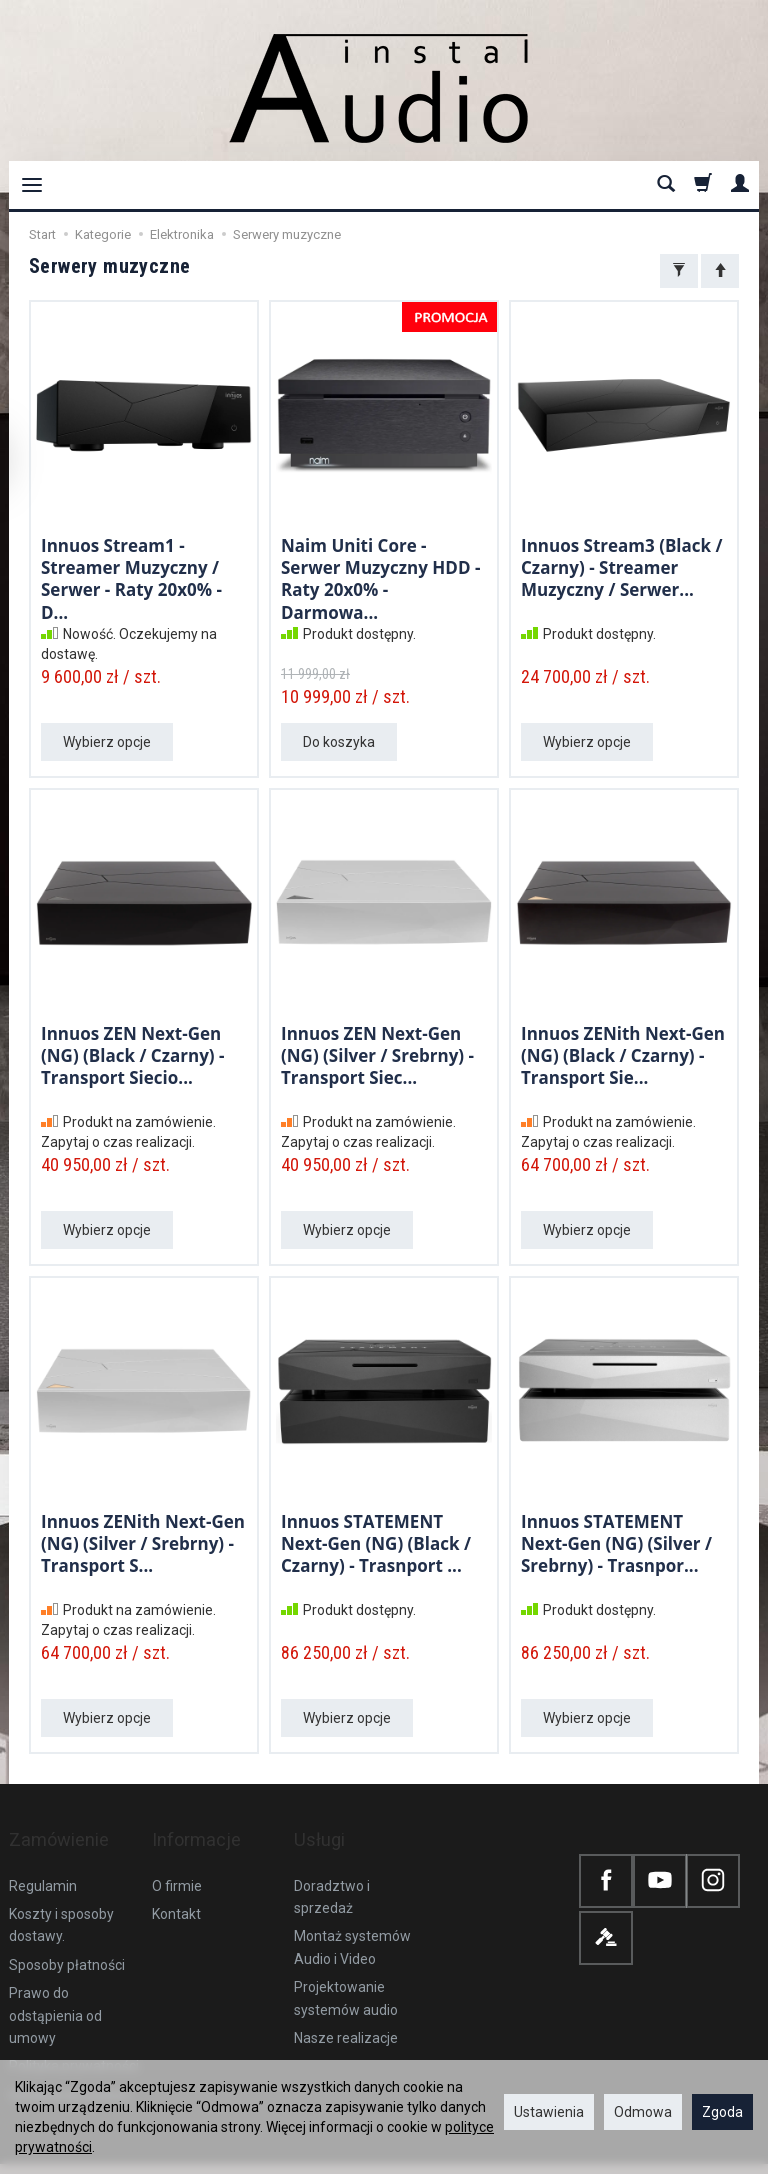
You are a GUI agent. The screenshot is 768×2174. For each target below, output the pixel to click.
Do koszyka (339, 742)
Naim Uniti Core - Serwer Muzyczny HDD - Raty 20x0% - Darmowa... (380, 575)
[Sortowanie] (720, 271)
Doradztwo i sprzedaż (332, 1869)
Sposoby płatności (67, 1937)
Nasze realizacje (346, 2010)
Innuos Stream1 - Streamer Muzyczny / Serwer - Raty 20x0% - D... (131, 575)
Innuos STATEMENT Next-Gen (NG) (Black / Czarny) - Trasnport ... (376, 1541)
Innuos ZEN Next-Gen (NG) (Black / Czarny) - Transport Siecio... (132, 1053)
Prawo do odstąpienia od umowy (55, 1987)
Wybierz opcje (107, 742)
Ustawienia (549, 2112)
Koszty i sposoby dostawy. (61, 1897)
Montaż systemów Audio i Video (352, 1919)
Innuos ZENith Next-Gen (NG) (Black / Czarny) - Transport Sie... (623, 1053)
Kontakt (176, 1886)
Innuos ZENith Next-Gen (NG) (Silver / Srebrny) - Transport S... (143, 1541)
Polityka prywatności (74, 2038)
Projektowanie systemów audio (346, 1970)
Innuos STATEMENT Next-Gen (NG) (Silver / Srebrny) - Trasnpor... (616, 1541)
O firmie (177, 1858)
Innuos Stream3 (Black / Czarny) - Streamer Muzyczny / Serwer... (622, 565)
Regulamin (43, 1858)
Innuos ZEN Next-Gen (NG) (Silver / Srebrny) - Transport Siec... (377, 1053)
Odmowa (643, 2112)
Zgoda (722, 2112)
